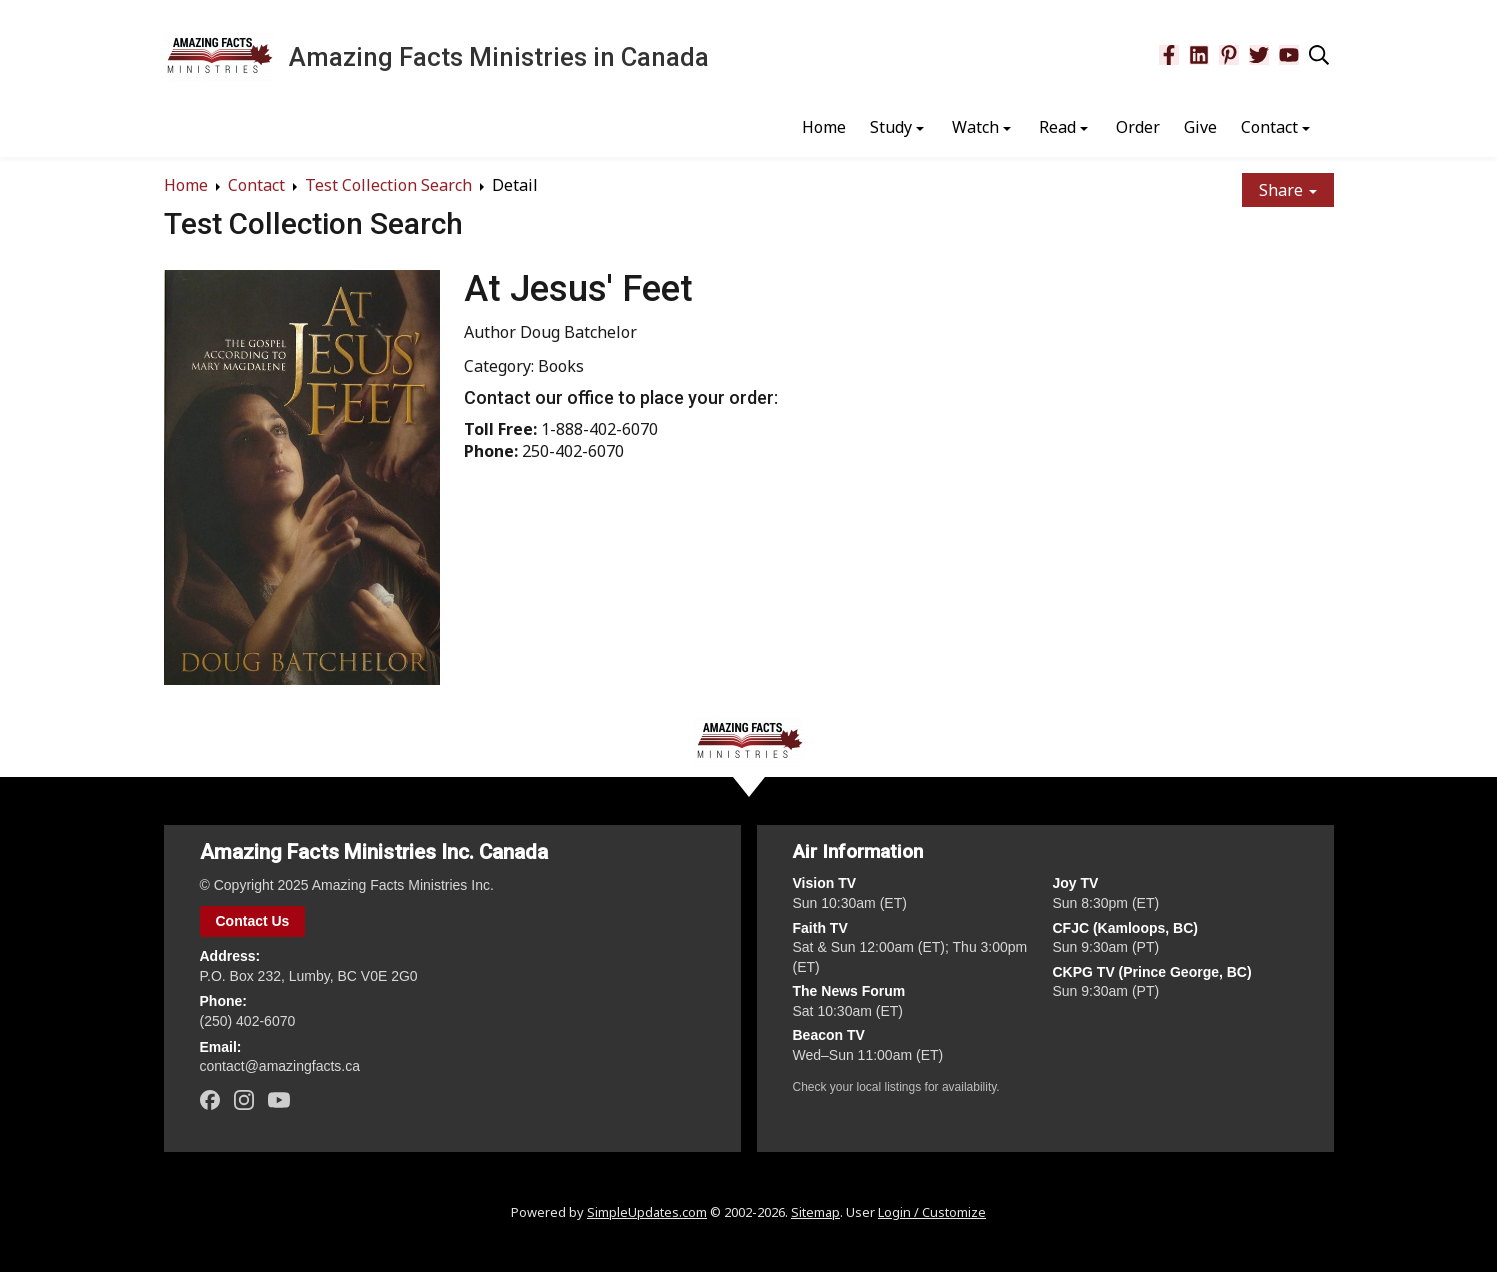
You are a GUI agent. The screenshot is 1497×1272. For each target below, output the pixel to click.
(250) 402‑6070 (248, 1021)
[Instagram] (244, 1100)
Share (1288, 190)
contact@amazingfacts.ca (280, 1066)
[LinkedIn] (1199, 55)
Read (1057, 127)
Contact (1269, 127)
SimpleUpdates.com (647, 1212)
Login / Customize (932, 1212)
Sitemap (815, 1212)
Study (891, 127)
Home (824, 127)
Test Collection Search (388, 185)
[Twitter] (1259, 55)
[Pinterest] (1229, 55)
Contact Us (253, 921)
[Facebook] (1169, 55)
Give (1200, 127)
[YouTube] (1289, 55)
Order (1138, 127)
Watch (975, 127)
